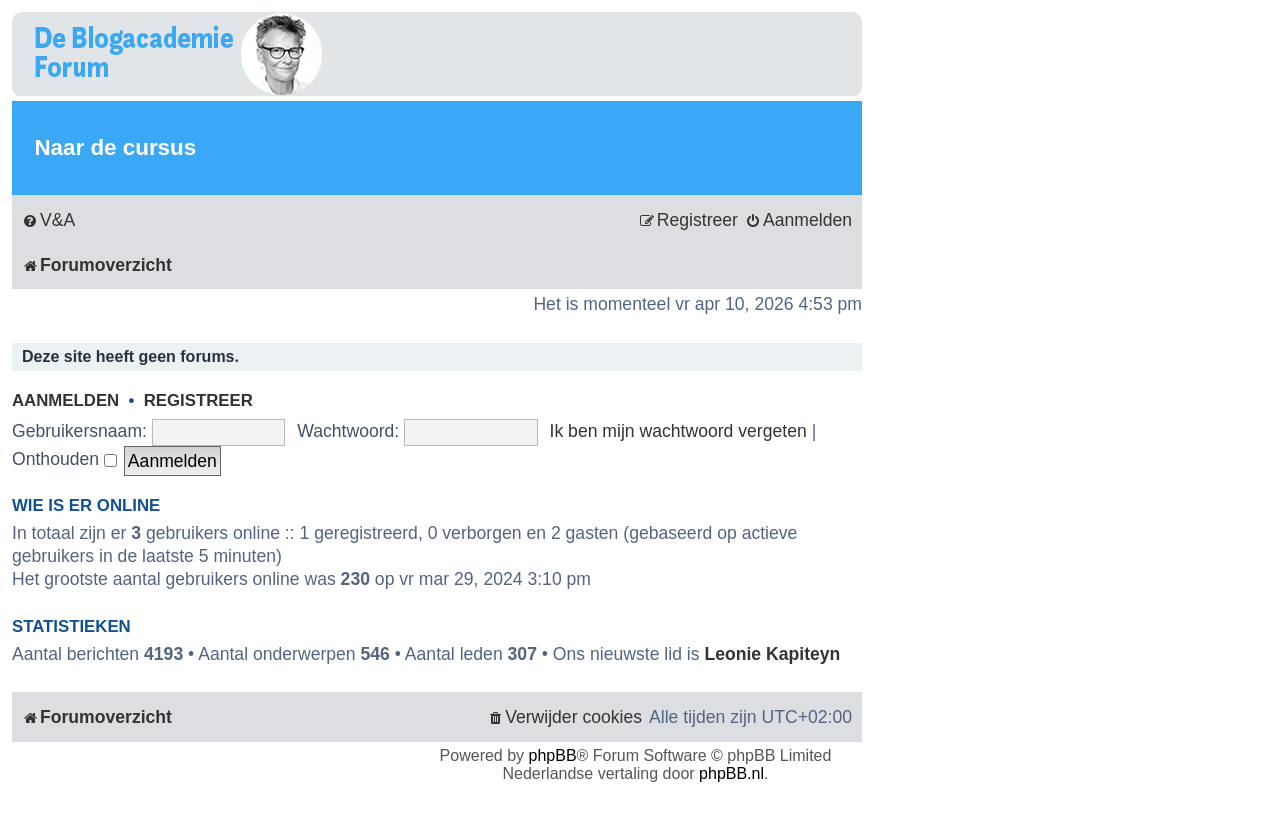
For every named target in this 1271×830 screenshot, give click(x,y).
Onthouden (64, 459)
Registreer (198, 400)
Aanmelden (65, 400)
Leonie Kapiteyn (772, 654)
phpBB (553, 755)
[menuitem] (48, 220)
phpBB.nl (731, 773)
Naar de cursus (115, 147)
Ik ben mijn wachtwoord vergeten (678, 431)
